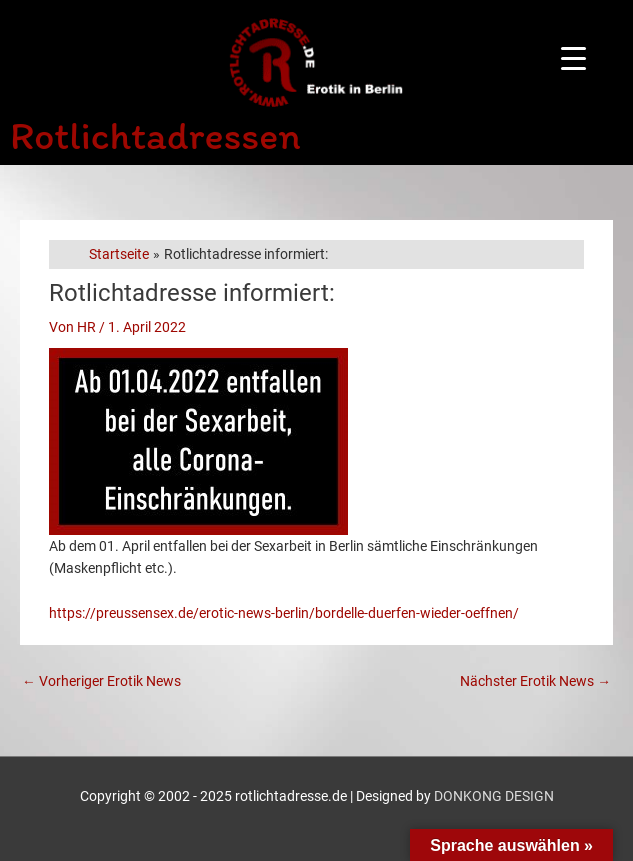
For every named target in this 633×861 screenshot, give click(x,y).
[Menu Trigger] (573, 57)
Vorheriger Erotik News (101, 681)
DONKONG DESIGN (494, 796)
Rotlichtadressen (155, 135)
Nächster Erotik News (535, 681)
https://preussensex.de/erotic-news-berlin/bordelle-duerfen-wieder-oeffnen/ (284, 613)
